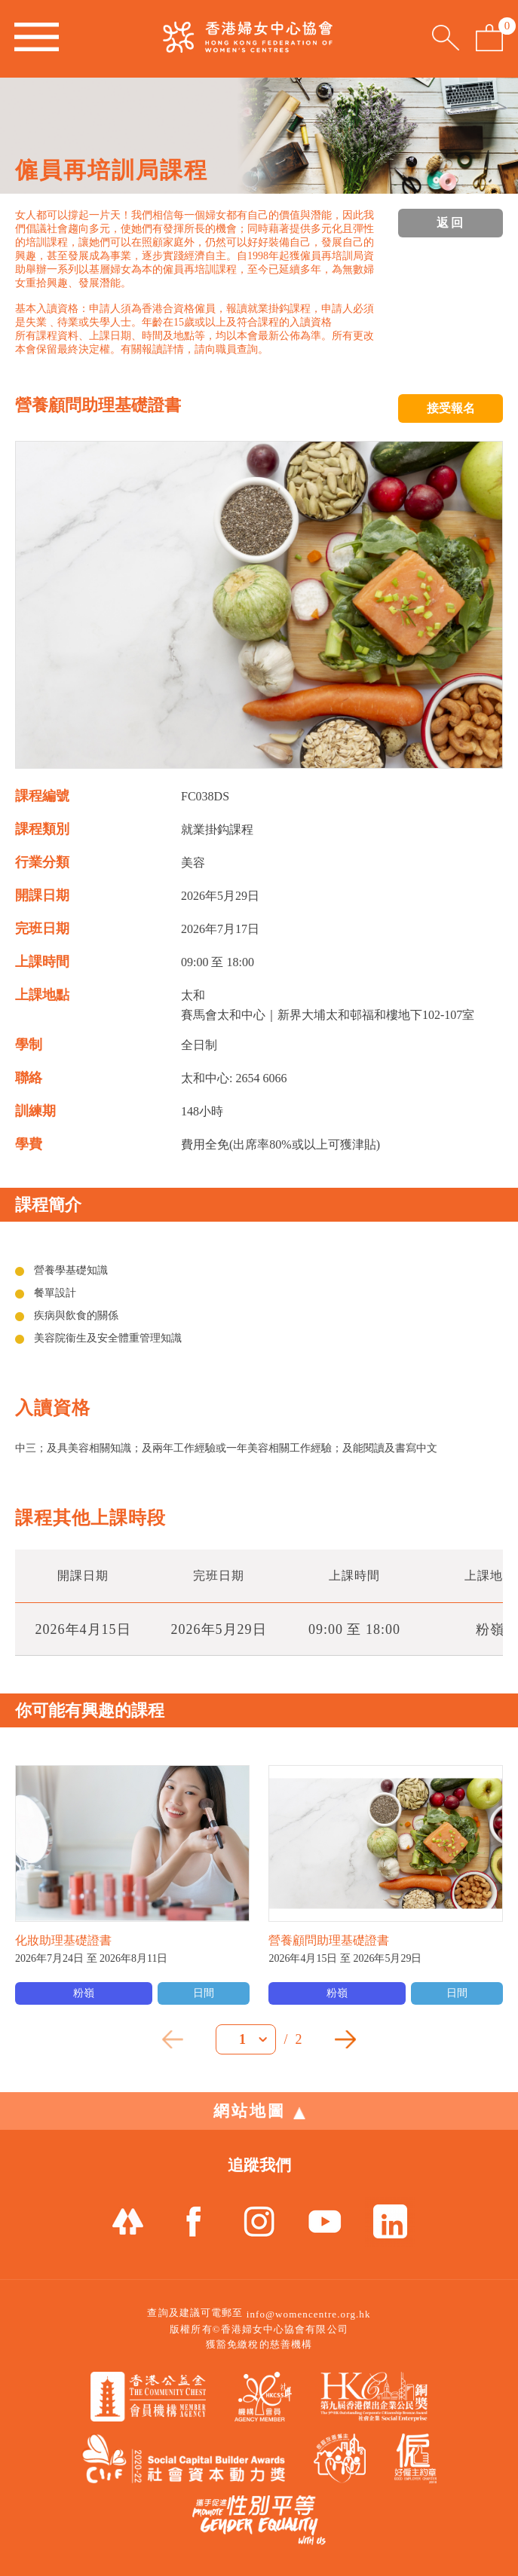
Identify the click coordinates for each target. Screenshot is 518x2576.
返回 (451, 222)
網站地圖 (259, 2111)
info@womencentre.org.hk (309, 2314)
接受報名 (451, 408)
